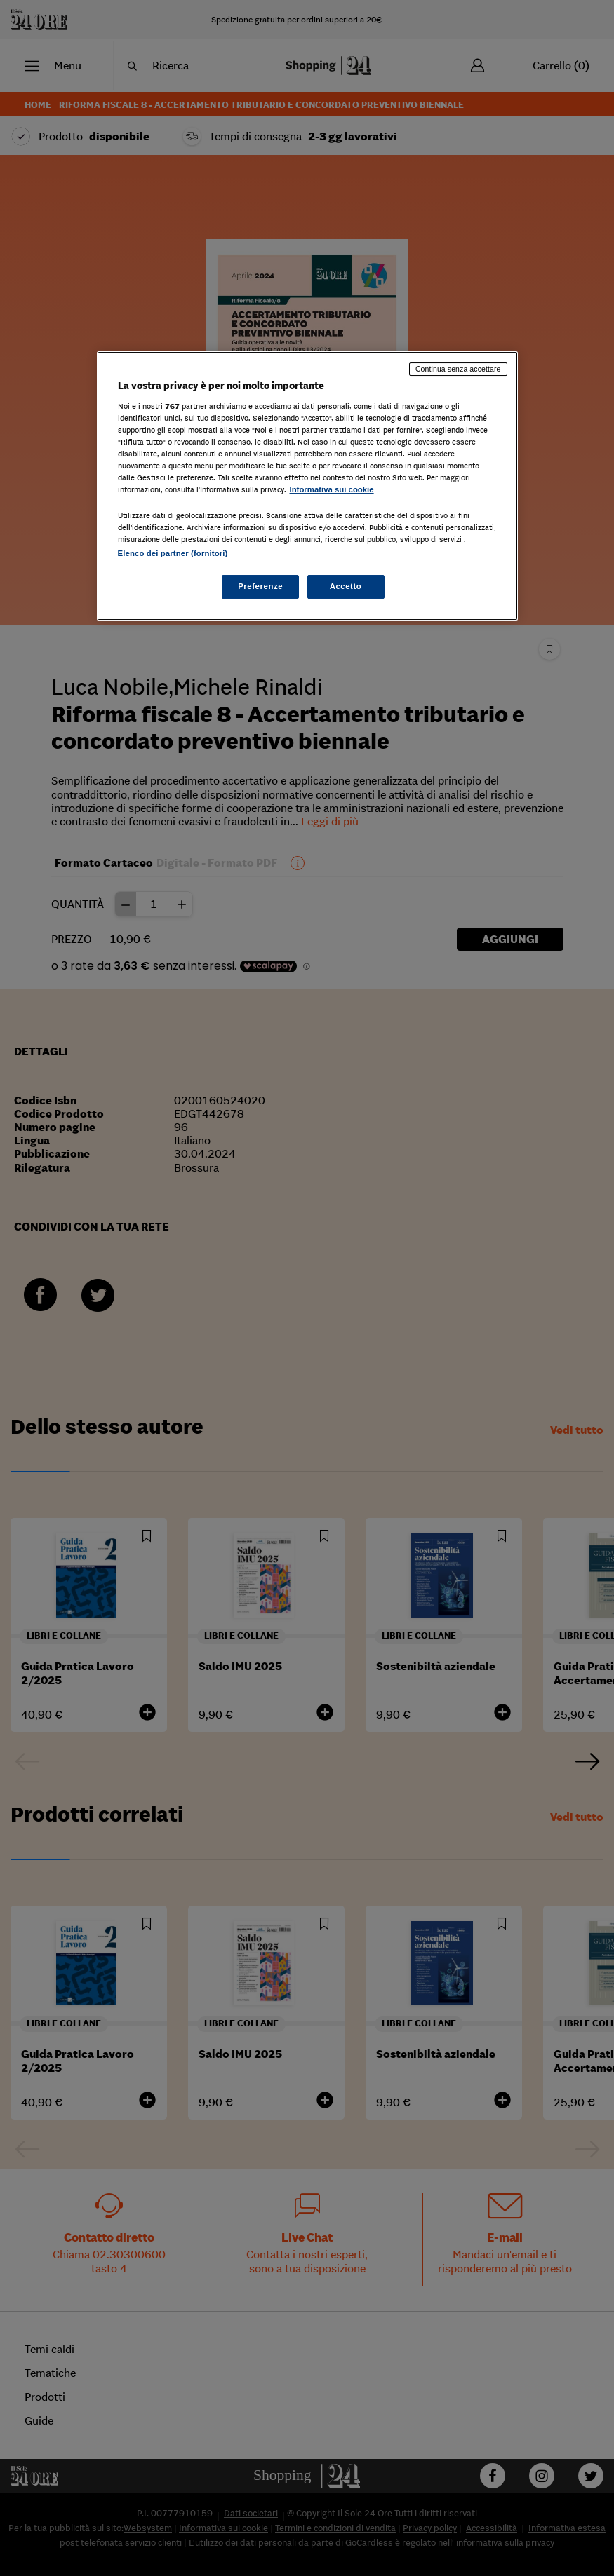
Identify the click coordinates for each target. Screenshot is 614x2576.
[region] (307, 486)
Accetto (346, 586)
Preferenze (260, 586)
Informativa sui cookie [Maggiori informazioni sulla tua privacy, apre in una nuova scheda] (332, 489)
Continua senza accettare (458, 369)
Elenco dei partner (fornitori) (173, 553)
